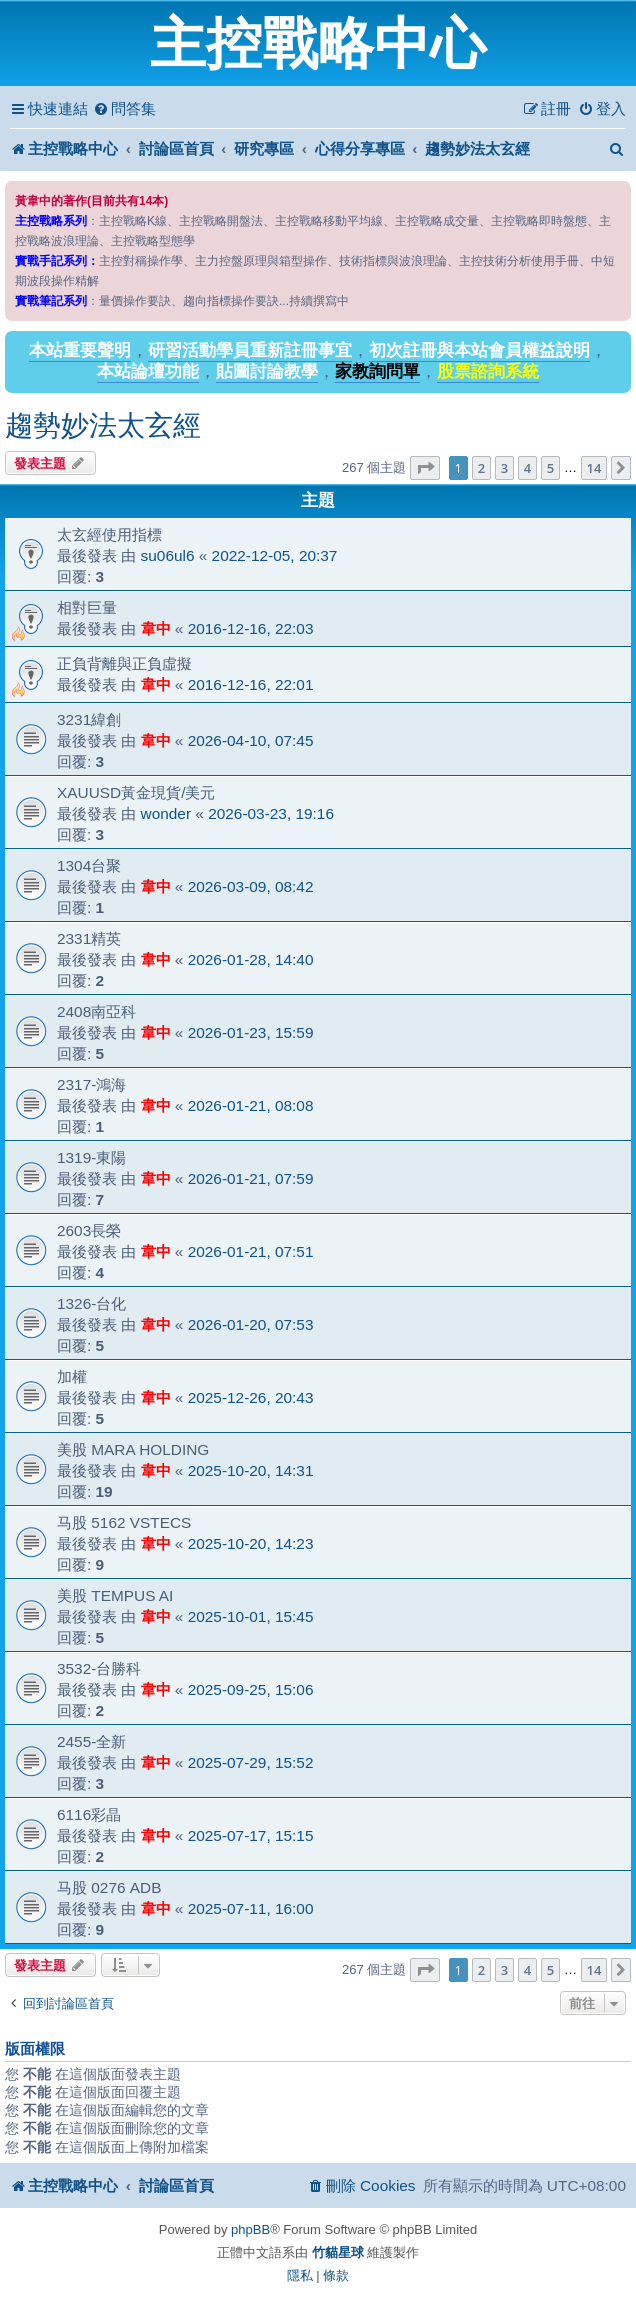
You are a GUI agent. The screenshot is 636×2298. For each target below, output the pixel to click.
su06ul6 (168, 555)
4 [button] (527, 468)
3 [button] (504, 468)
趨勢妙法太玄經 (103, 425)
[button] (425, 468)
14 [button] (594, 468)
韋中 (156, 628)
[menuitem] (124, 109)
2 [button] (481, 468)
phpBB (250, 2229)
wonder (166, 813)
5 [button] (550, 468)
